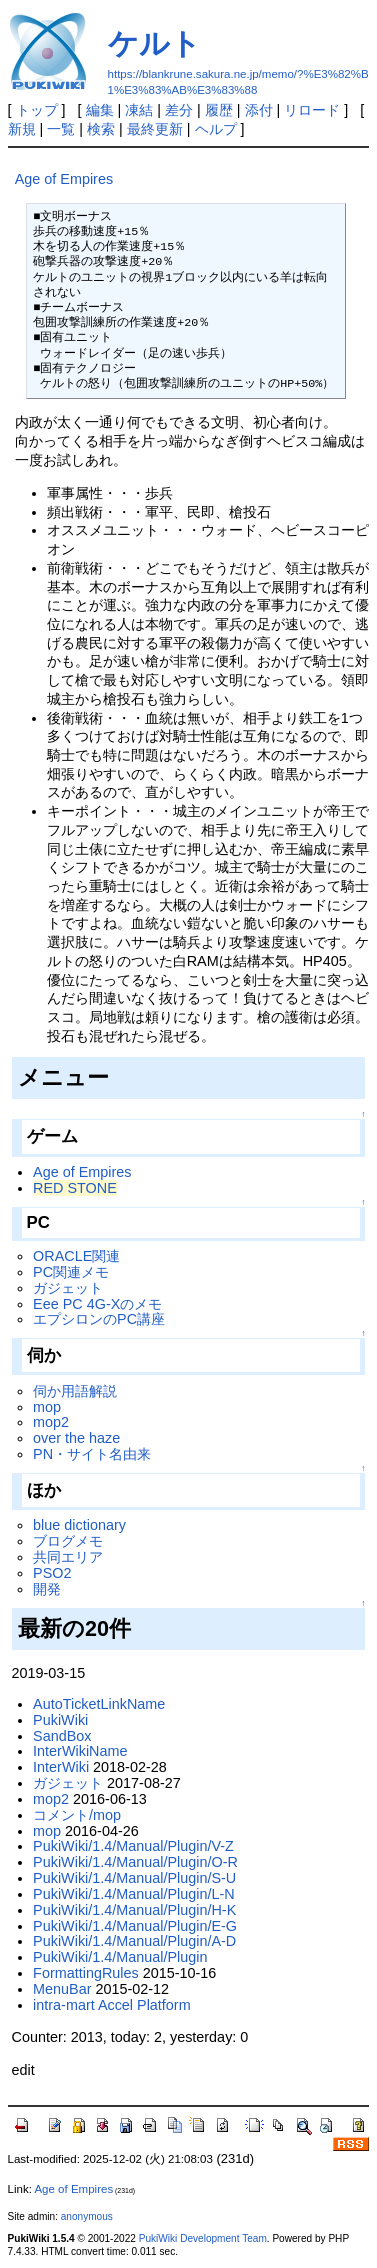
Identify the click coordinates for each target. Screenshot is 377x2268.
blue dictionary (79, 1525)
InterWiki (61, 1767)
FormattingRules (86, 1973)
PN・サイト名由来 (92, 1454)
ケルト (154, 43)
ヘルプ (216, 129)
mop (47, 1407)
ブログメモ (68, 1541)
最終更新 (155, 129)
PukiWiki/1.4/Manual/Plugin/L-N (134, 1894)
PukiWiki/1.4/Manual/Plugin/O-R (135, 1862)
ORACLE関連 (76, 1256)
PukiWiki (60, 1720)
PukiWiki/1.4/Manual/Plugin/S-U (134, 1878)
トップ (37, 110)
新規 (22, 129)
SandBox (62, 1736)
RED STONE (75, 1188)
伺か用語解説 (75, 1391)
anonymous (87, 2216)
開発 (47, 1589)
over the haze (76, 1438)
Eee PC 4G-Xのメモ (97, 1304)
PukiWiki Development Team (203, 2238)
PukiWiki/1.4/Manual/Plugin (120, 1957)
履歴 (219, 110)
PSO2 (52, 1573)
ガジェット (68, 1288)
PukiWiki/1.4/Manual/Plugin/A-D (134, 1941)
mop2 (51, 1422)
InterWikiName (80, 1751)
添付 (259, 110)
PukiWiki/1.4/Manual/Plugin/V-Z (133, 1846)
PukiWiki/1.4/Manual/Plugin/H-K (134, 1910)
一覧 (61, 129)
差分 (179, 110)
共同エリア (68, 1557)
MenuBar (62, 1989)
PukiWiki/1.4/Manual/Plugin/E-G (135, 1926)
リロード (312, 110)
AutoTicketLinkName (99, 1704)
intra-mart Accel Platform (112, 2005)
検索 (101, 129)
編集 (100, 110)
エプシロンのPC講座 (99, 1319)
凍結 (139, 110)
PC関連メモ (71, 1272)
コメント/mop (77, 1815)
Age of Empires (64, 179)
